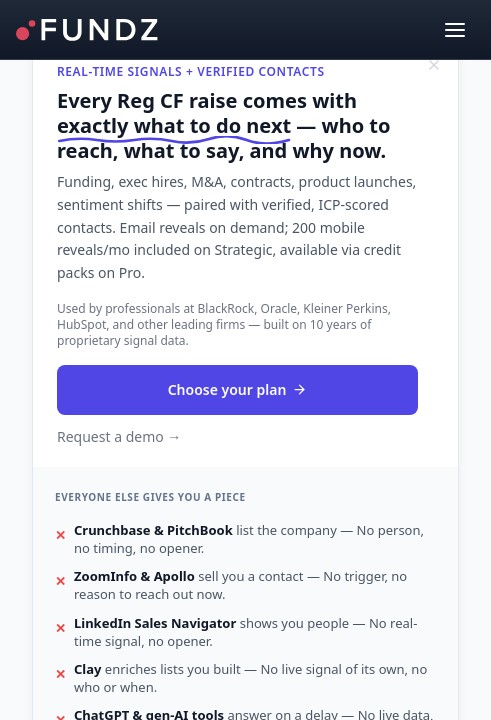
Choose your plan (238, 389)
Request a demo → (119, 436)
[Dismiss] (434, 65)
